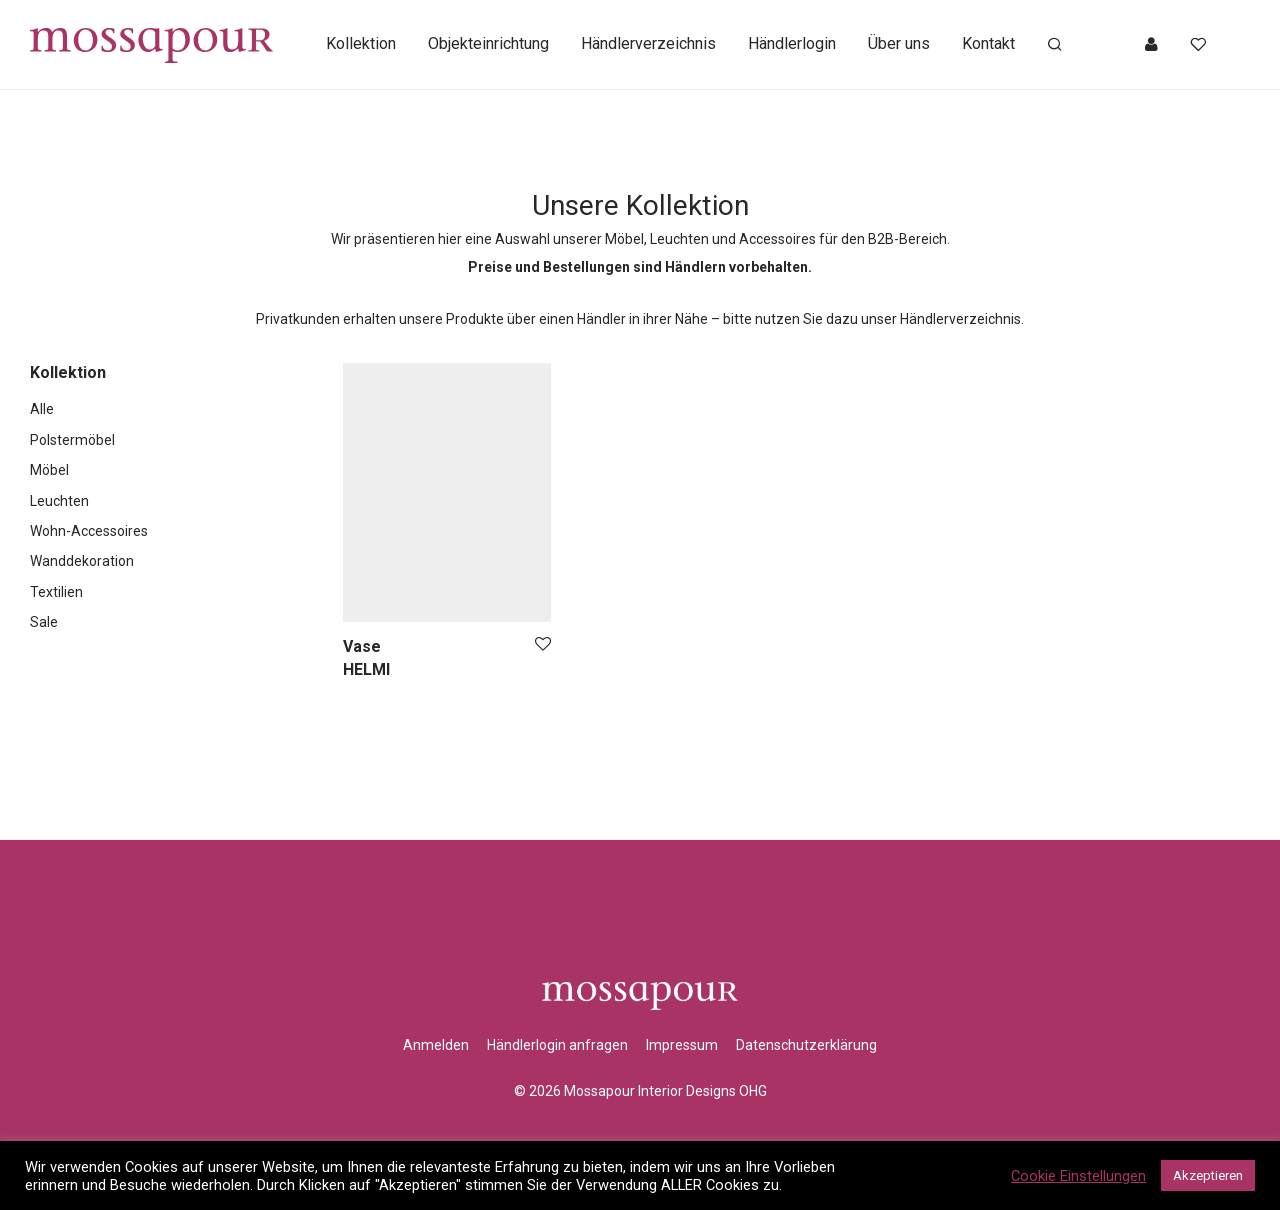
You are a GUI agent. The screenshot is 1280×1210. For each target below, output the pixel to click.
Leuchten (59, 501)
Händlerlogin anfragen (557, 1045)
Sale (44, 622)
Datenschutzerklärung (806, 1045)
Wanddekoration (82, 561)
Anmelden (436, 1045)
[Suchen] (1055, 46)
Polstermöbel (72, 440)
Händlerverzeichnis (648, 44)
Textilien (56, 592)
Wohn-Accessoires (89, 531)
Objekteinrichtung (488, 44)
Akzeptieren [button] (1208, 1175)
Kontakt (988, 44)
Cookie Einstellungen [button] (1078, 1176)
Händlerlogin (792, 44)
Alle (42, 409)
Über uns (899, 44)
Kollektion (361, 44)
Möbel (49, 470)
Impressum (682, 1045)
